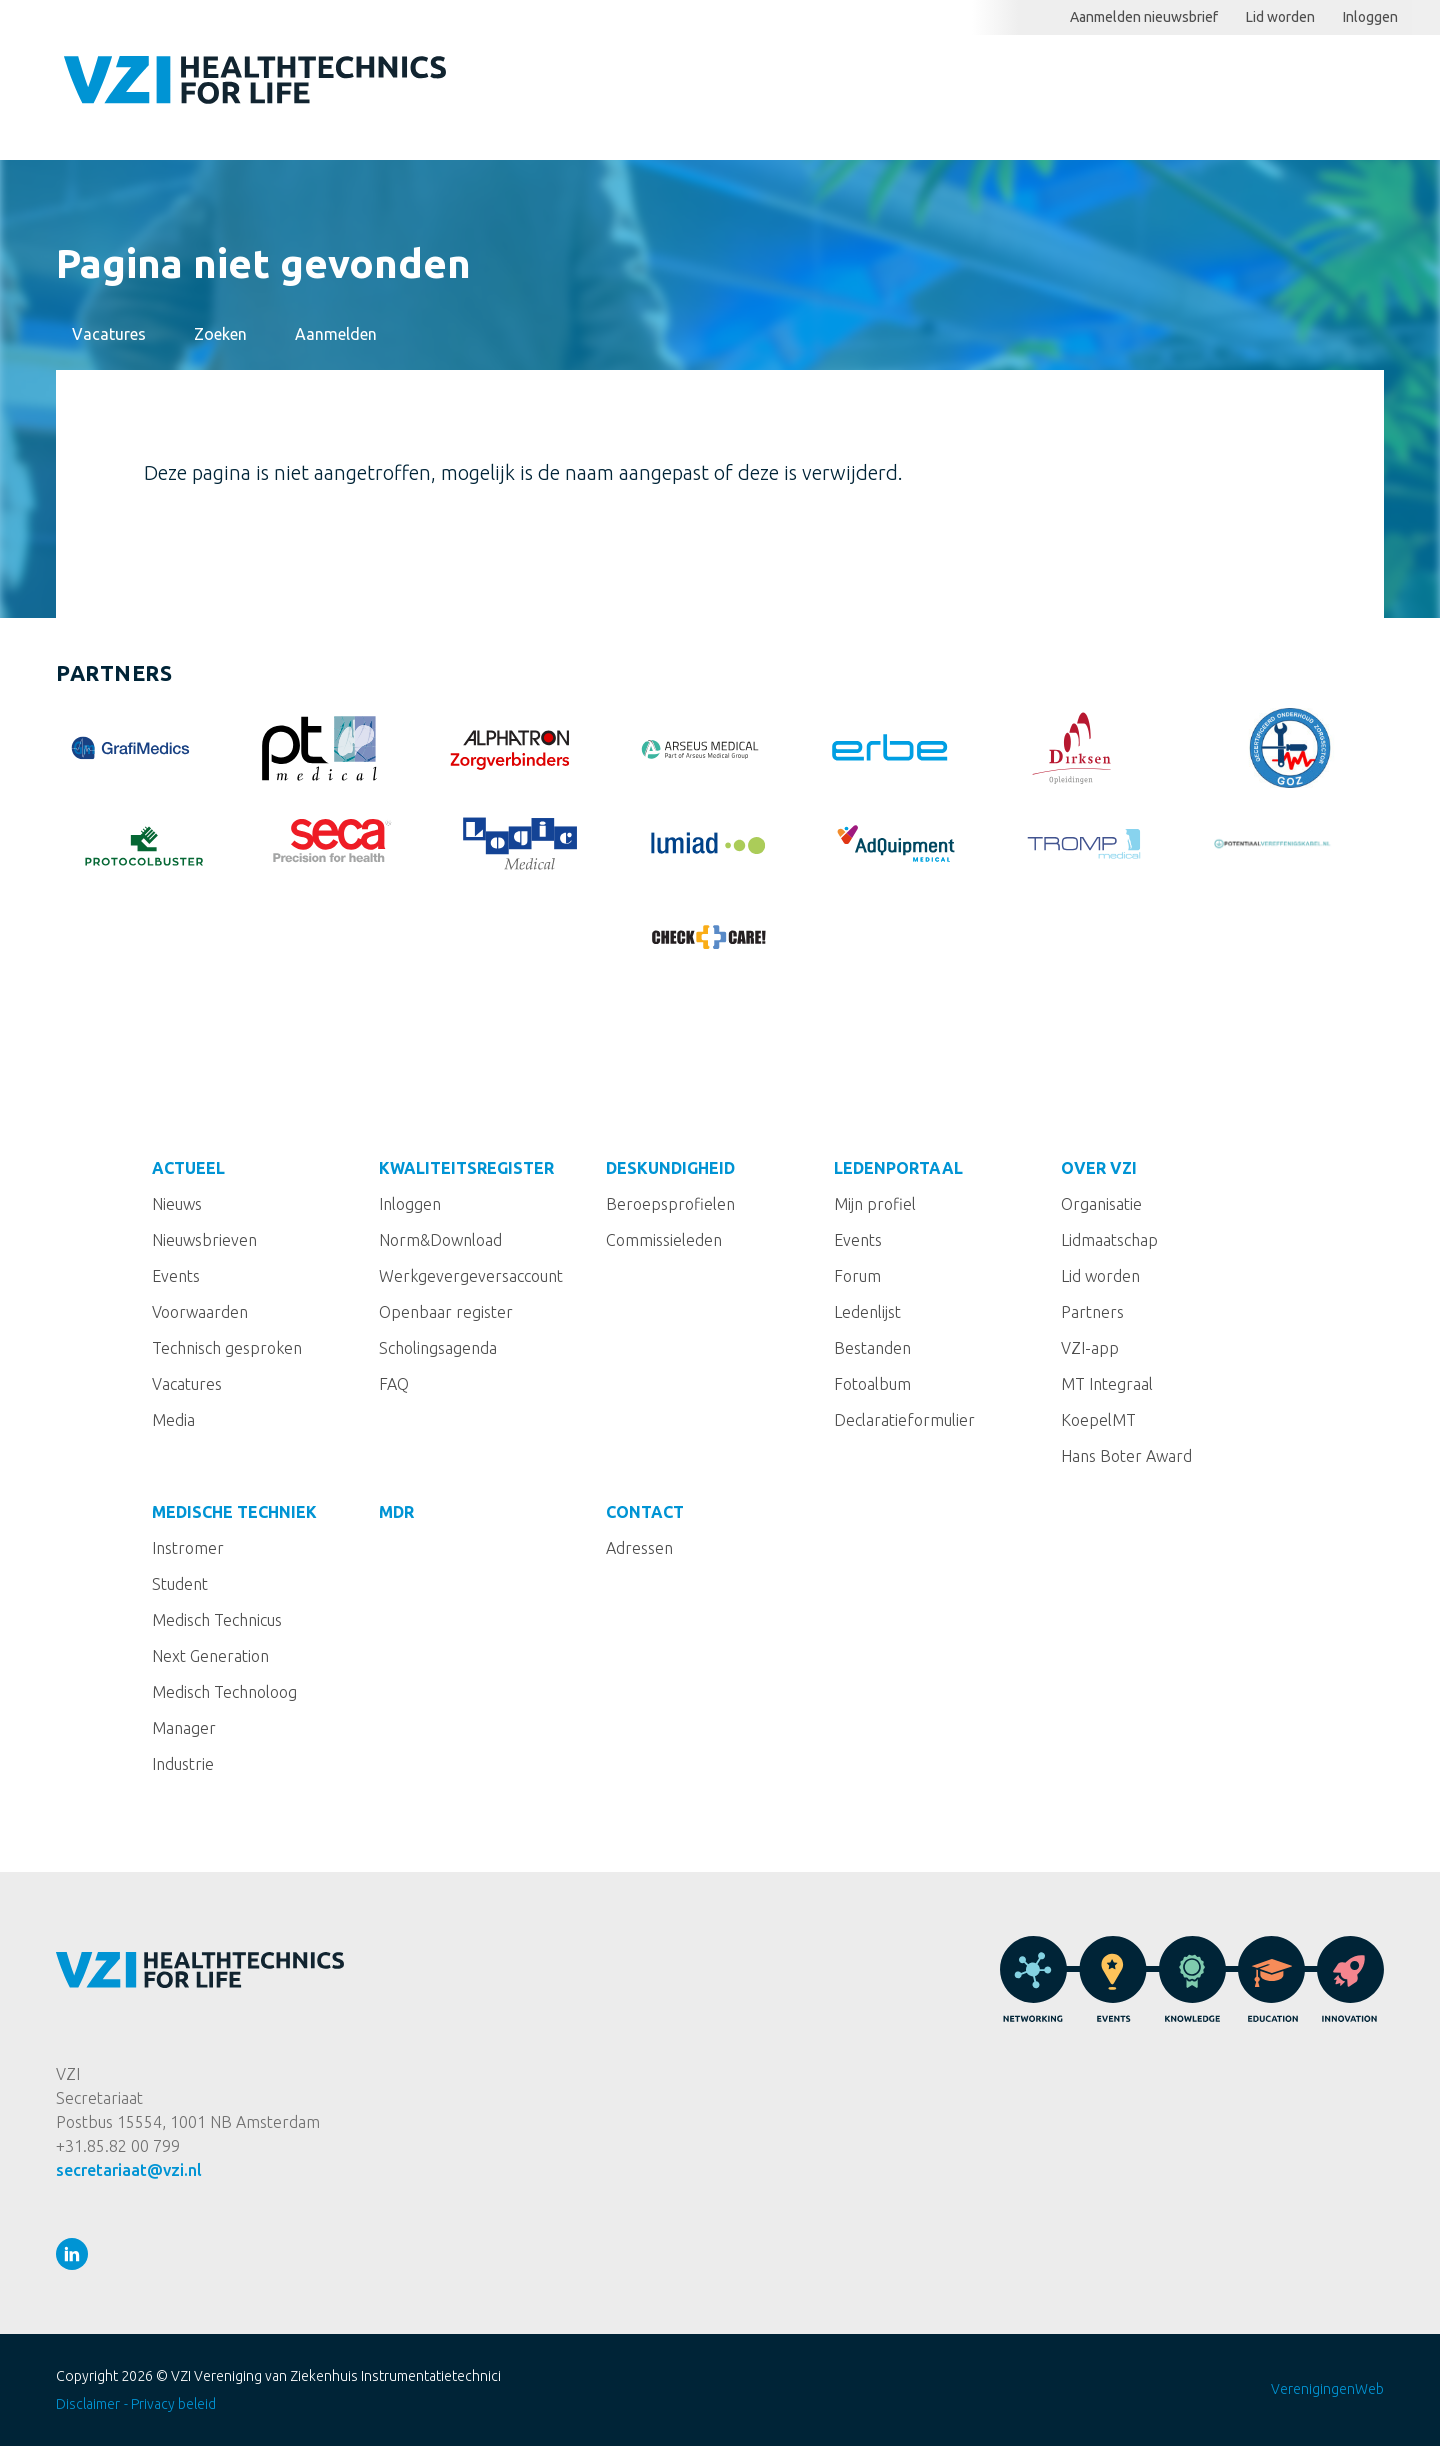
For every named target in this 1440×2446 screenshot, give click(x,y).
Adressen (639, 1548)
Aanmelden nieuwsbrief (1144, 17)
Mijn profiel (875, 1204)
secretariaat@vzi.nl (129, 2170)
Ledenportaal (1203, 86)
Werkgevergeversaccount (471, 1276)
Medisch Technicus (217, 1620)
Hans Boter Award (1126, 1456)
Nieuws (177, 1204)
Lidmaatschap (1109, 1240)
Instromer (188, 1548)
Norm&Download (440, 1240)
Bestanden (872, 1348)
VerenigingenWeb (1327, 2389)
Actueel (702, 86)
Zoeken (1426, 17)
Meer (1322, 87)
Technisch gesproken (227, 1348)
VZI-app (1090, 1348)
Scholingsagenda (438, 1348)
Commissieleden (664, 1240)
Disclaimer (88, 2404)
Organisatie (1101, 1204)
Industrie (183, 1764)
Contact (645, 1512)
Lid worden (1280, 17)
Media (173, 1420)
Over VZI (1099, 1168)
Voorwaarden (200, 1312)
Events (176, 1276)
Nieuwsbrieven (204, 1240)
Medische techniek (234, 1512)
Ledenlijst (867, 1312)
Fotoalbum (872, 1384)
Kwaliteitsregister (858, 86)
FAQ (394, 1384)
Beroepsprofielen (670, 1204)
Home (626, 87)
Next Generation (210, 1656)
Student (180, 1584)
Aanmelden (336, 334)
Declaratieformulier (904, 1420)
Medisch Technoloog (224, 1692)
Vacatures (109, 334)
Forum (857, 1276)
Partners (1092, 1312)
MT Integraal (1107, 1384)
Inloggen (1370, 17)
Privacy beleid (173, 2404)
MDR (396, 1512)
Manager (184, 1728)
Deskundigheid (1042, 86)
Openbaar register (446, 1312)
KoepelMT (1098, 1420)
